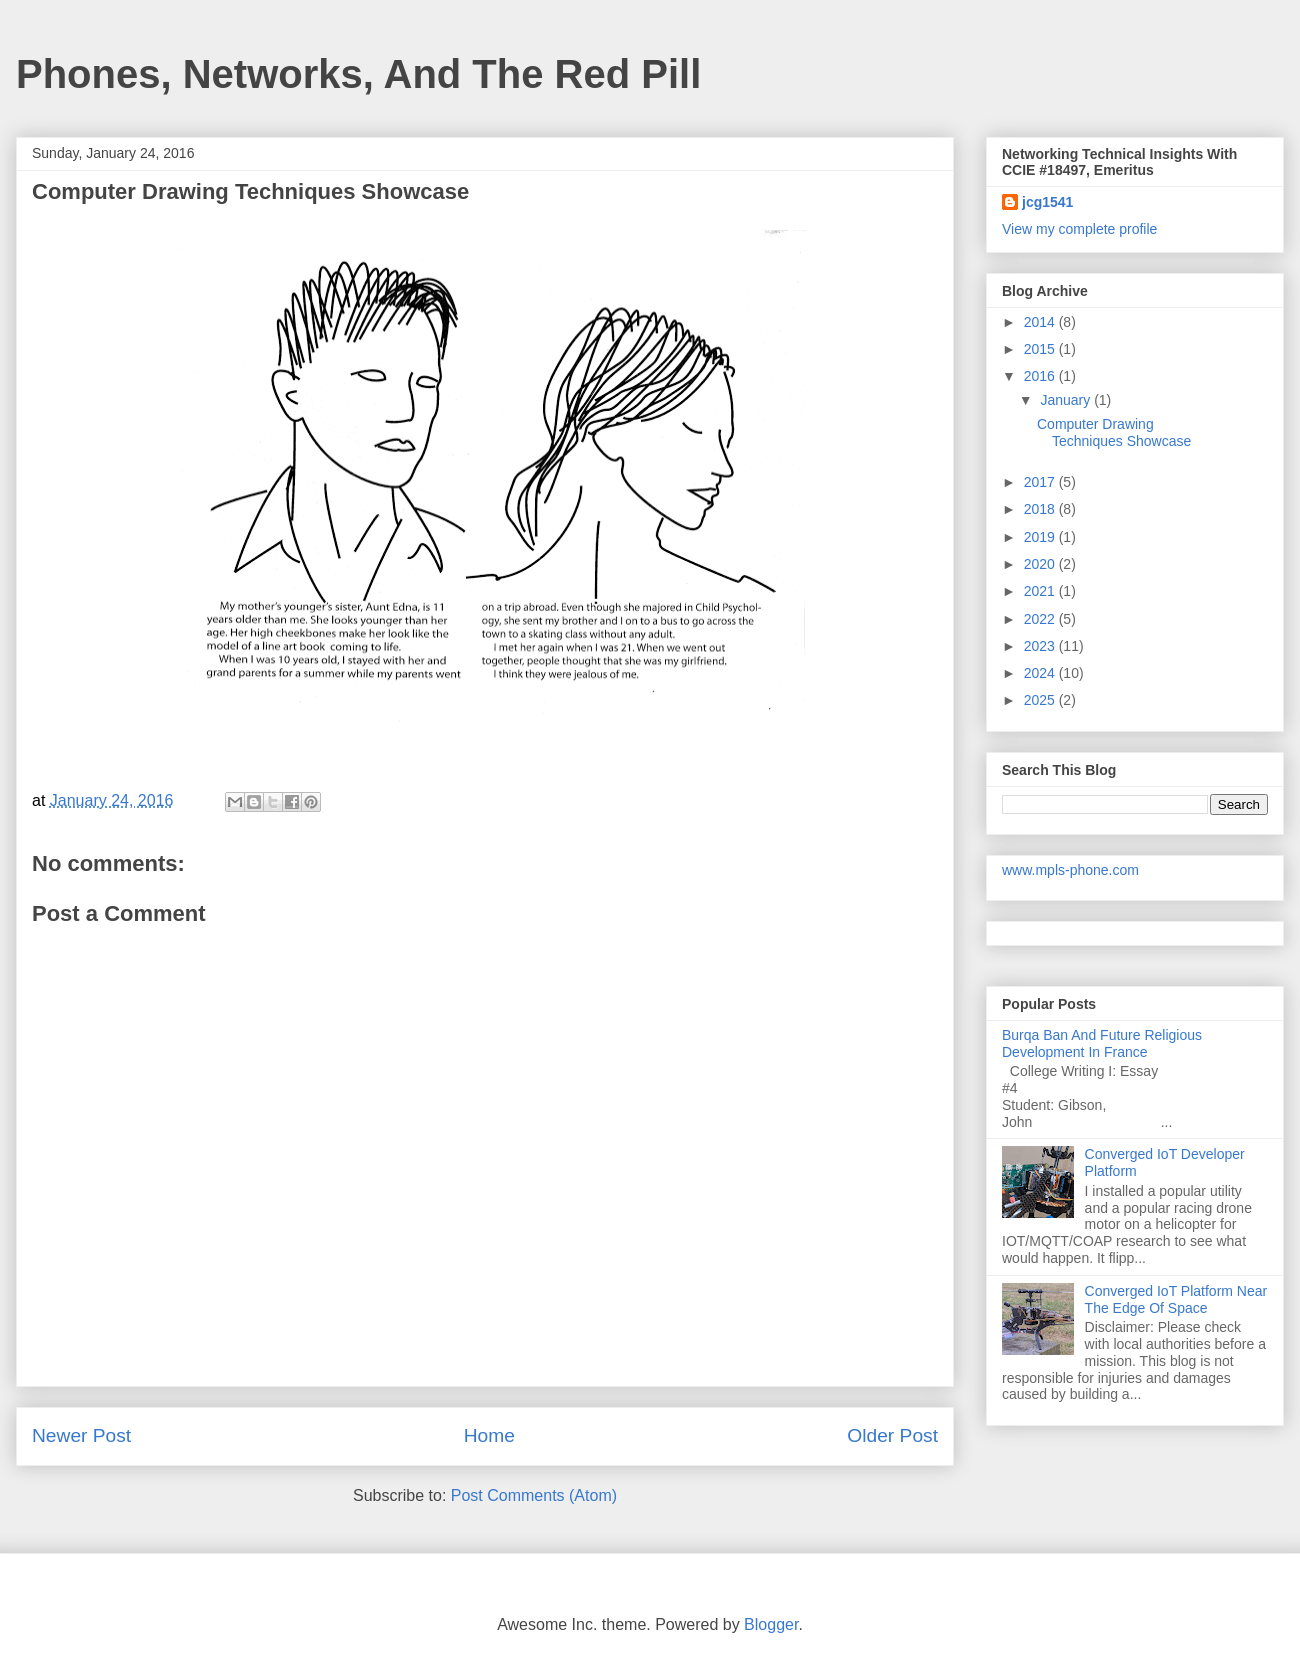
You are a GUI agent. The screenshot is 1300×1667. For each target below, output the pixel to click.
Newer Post (81, 1435)
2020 (1041, 564)
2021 (1041, 591)
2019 (1041, 537)
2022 (1041, 619)
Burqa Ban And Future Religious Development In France (1102, 1043)
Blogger (771, 1624)
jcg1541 (1047, 202)
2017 (1041, 482)
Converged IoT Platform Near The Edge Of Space (1176, 1299)
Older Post (892, 1435)
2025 (1041, 700)
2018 (1041, 509)
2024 (1041, 673)
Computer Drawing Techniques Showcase (1114, 432)
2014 (1041, 322)
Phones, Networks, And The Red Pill (358, 74)
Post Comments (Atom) (534, 1495)
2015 (1041, 349)
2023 (1041, 646)
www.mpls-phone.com (1070, 870)
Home (489, 1435)
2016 (1041, 376)
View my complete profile (1079, 229)
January (1067, 400)
